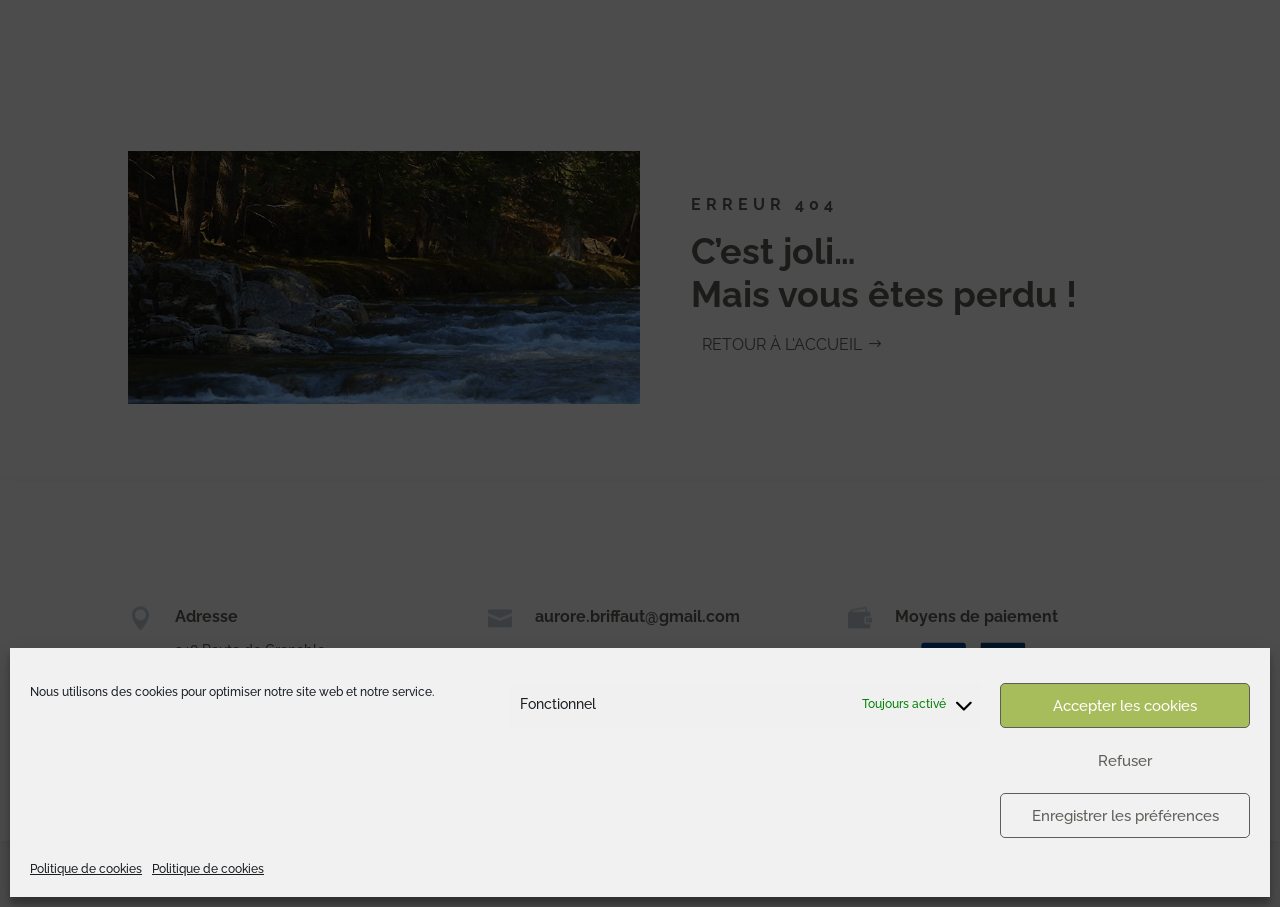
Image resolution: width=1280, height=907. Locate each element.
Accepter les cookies (1125, 706)
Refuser (1125, 761)
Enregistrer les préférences (1125, 816)
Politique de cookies (86, 869)
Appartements (1145, 36)
